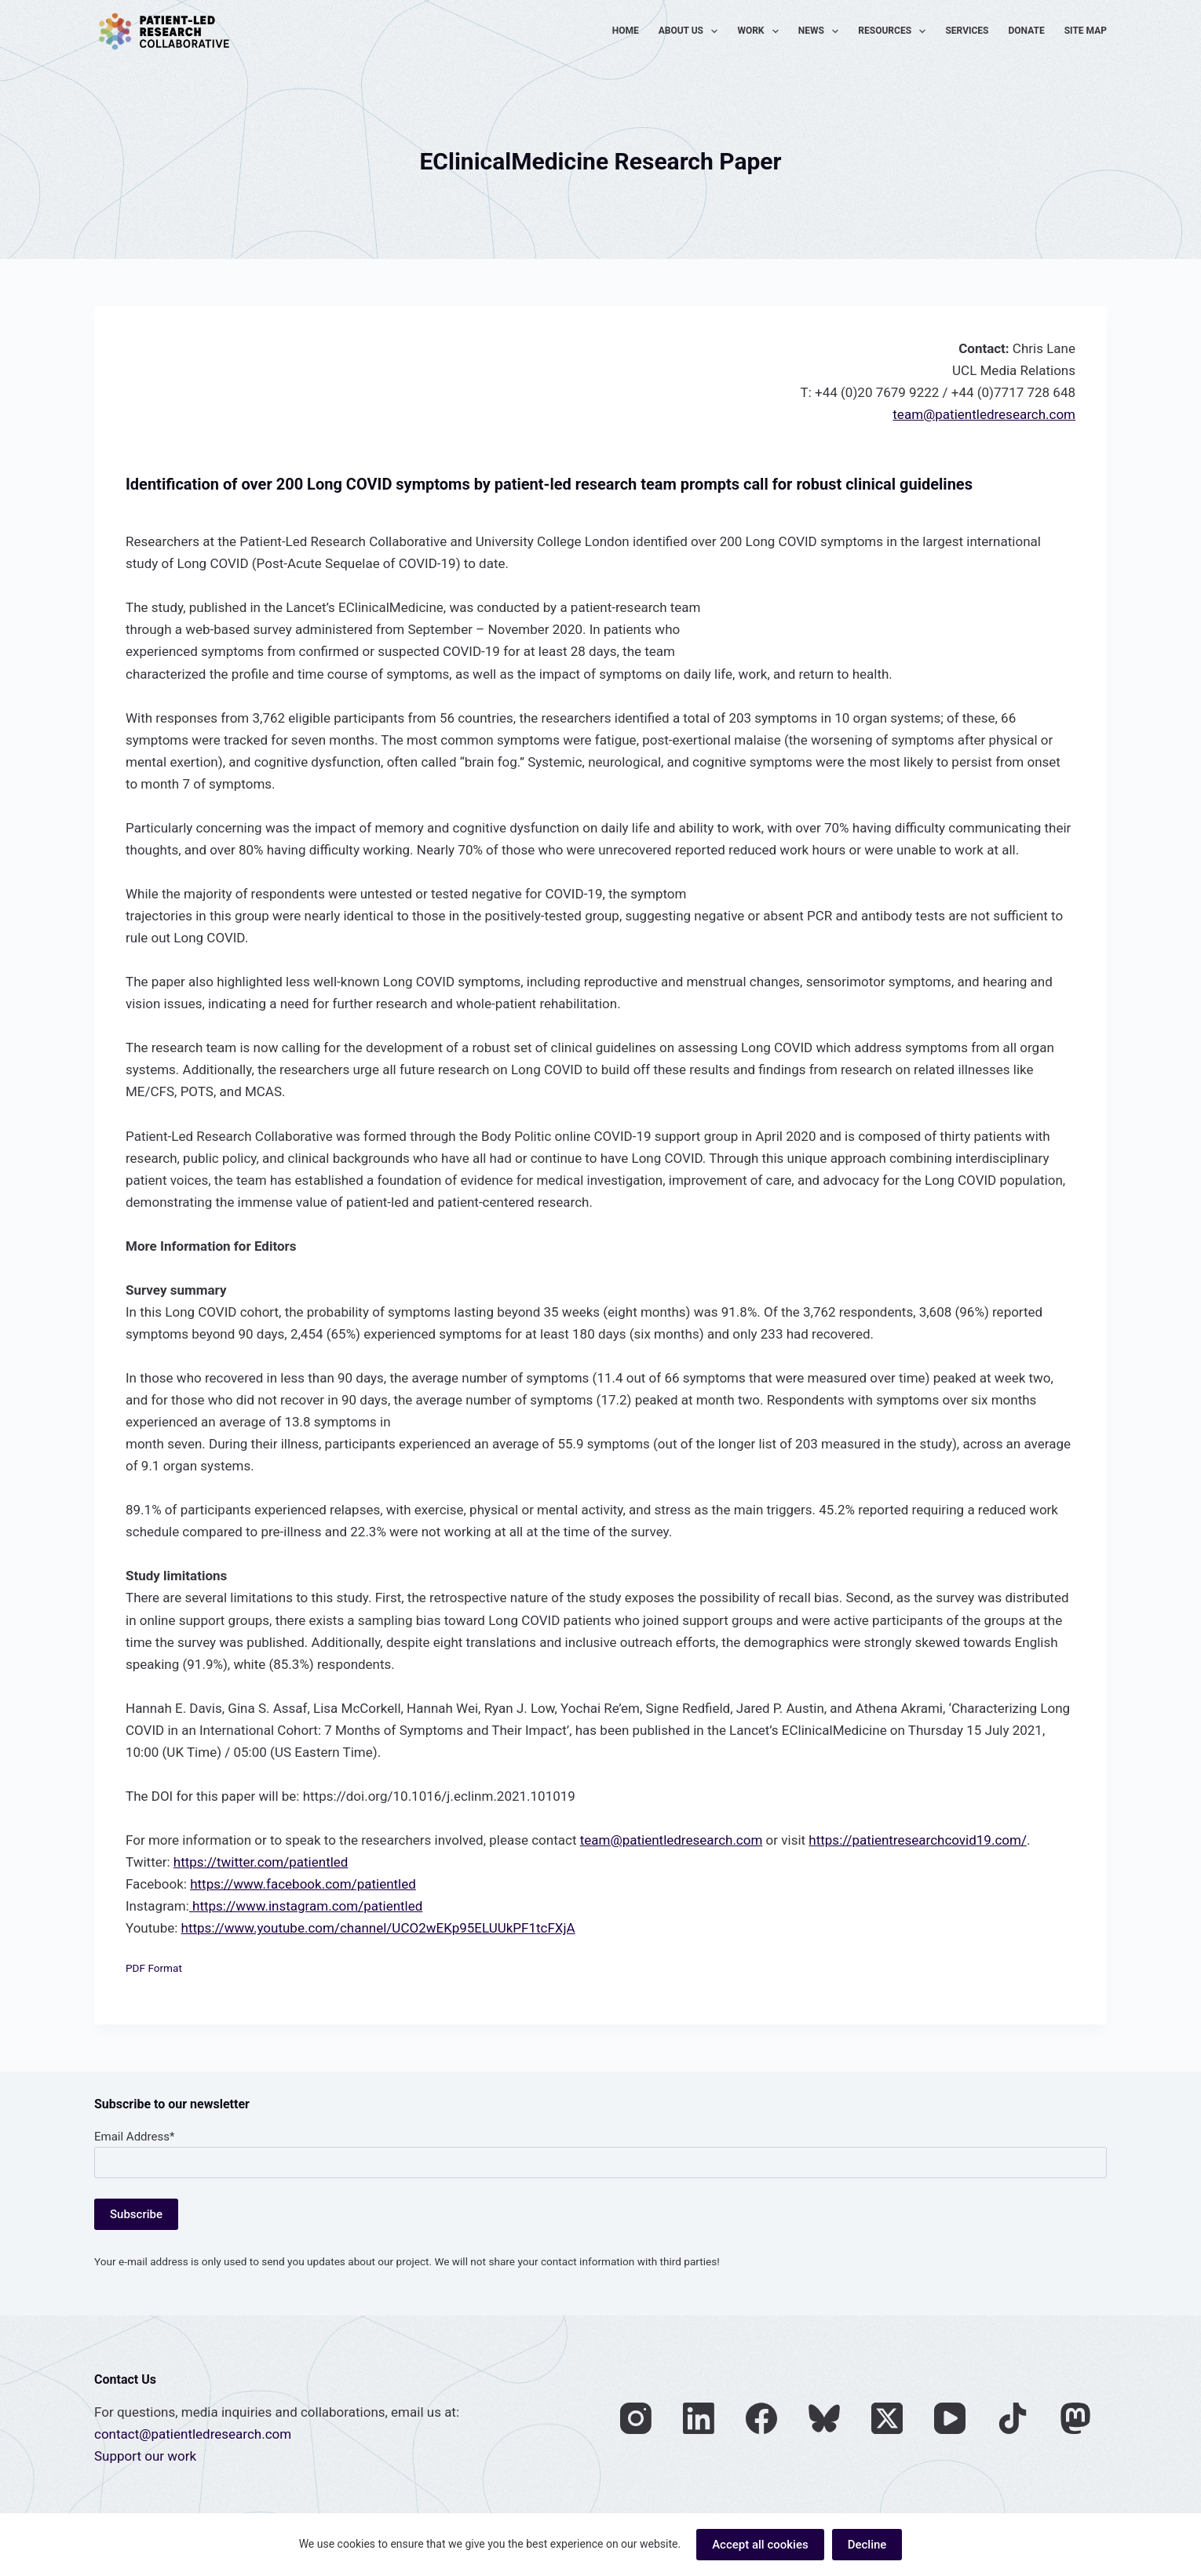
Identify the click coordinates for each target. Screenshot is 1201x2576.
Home (625, 30)
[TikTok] (1012, 2418)
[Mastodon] (1075, 2418)
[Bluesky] (824, 2418)
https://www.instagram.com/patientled (306, 1906)
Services (966, 30)
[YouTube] (950, 2418)
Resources (895, 31)
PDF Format (154, 1968)
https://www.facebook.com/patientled (303, 1884)
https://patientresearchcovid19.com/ (918, 1840)
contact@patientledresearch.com (192, 2434)
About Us (692, 31)
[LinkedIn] (698, 2418)
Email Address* (134, 2137)
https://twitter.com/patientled (261, 1862)
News (821, 31)
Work (760, 31)
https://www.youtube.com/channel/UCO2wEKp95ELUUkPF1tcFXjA (378, 1928)
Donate (1027, 30)
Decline (867, 2545)
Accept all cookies (760, 2545)
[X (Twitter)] (887, 2418)
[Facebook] (761, 2418)
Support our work (145, 2456)
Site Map (1085, 30)
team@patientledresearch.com (984, 414)
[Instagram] (636, 2418)
